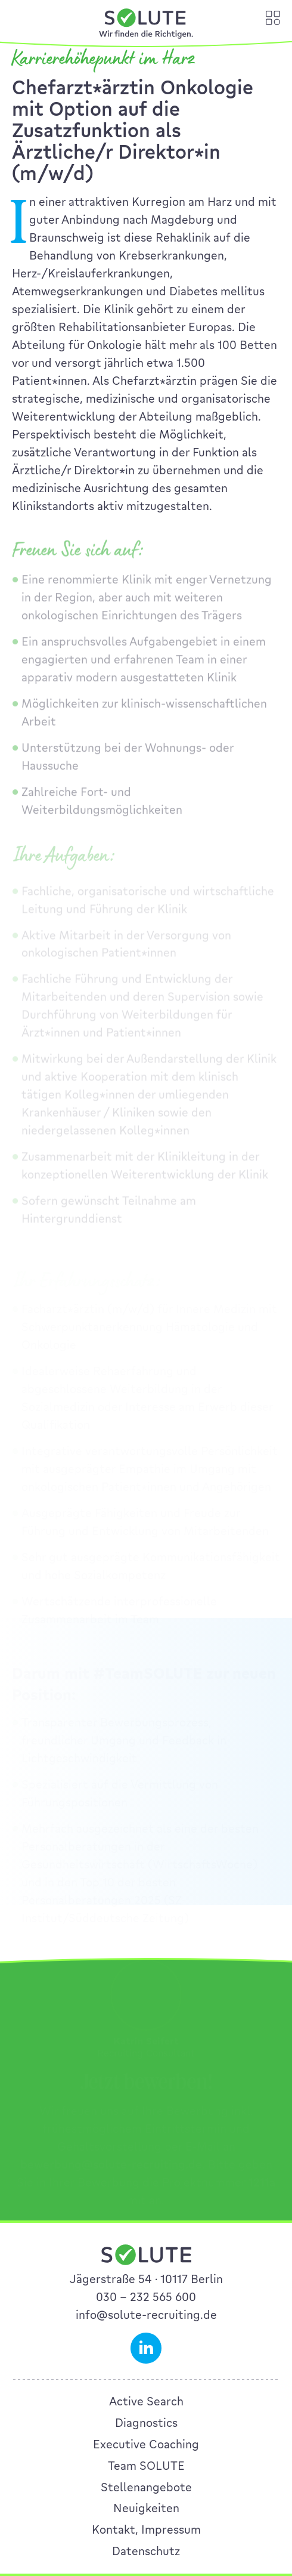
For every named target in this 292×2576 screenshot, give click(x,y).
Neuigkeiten (146, 2508)
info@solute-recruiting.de (146, 2314)
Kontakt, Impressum (146, 2529)
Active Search (146, 2401)
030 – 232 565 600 (146, 2297)
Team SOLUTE (146, 2465)
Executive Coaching (146, 2444)
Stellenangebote (146, 2487)
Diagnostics (146, 2422)
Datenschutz (146, 2551)
